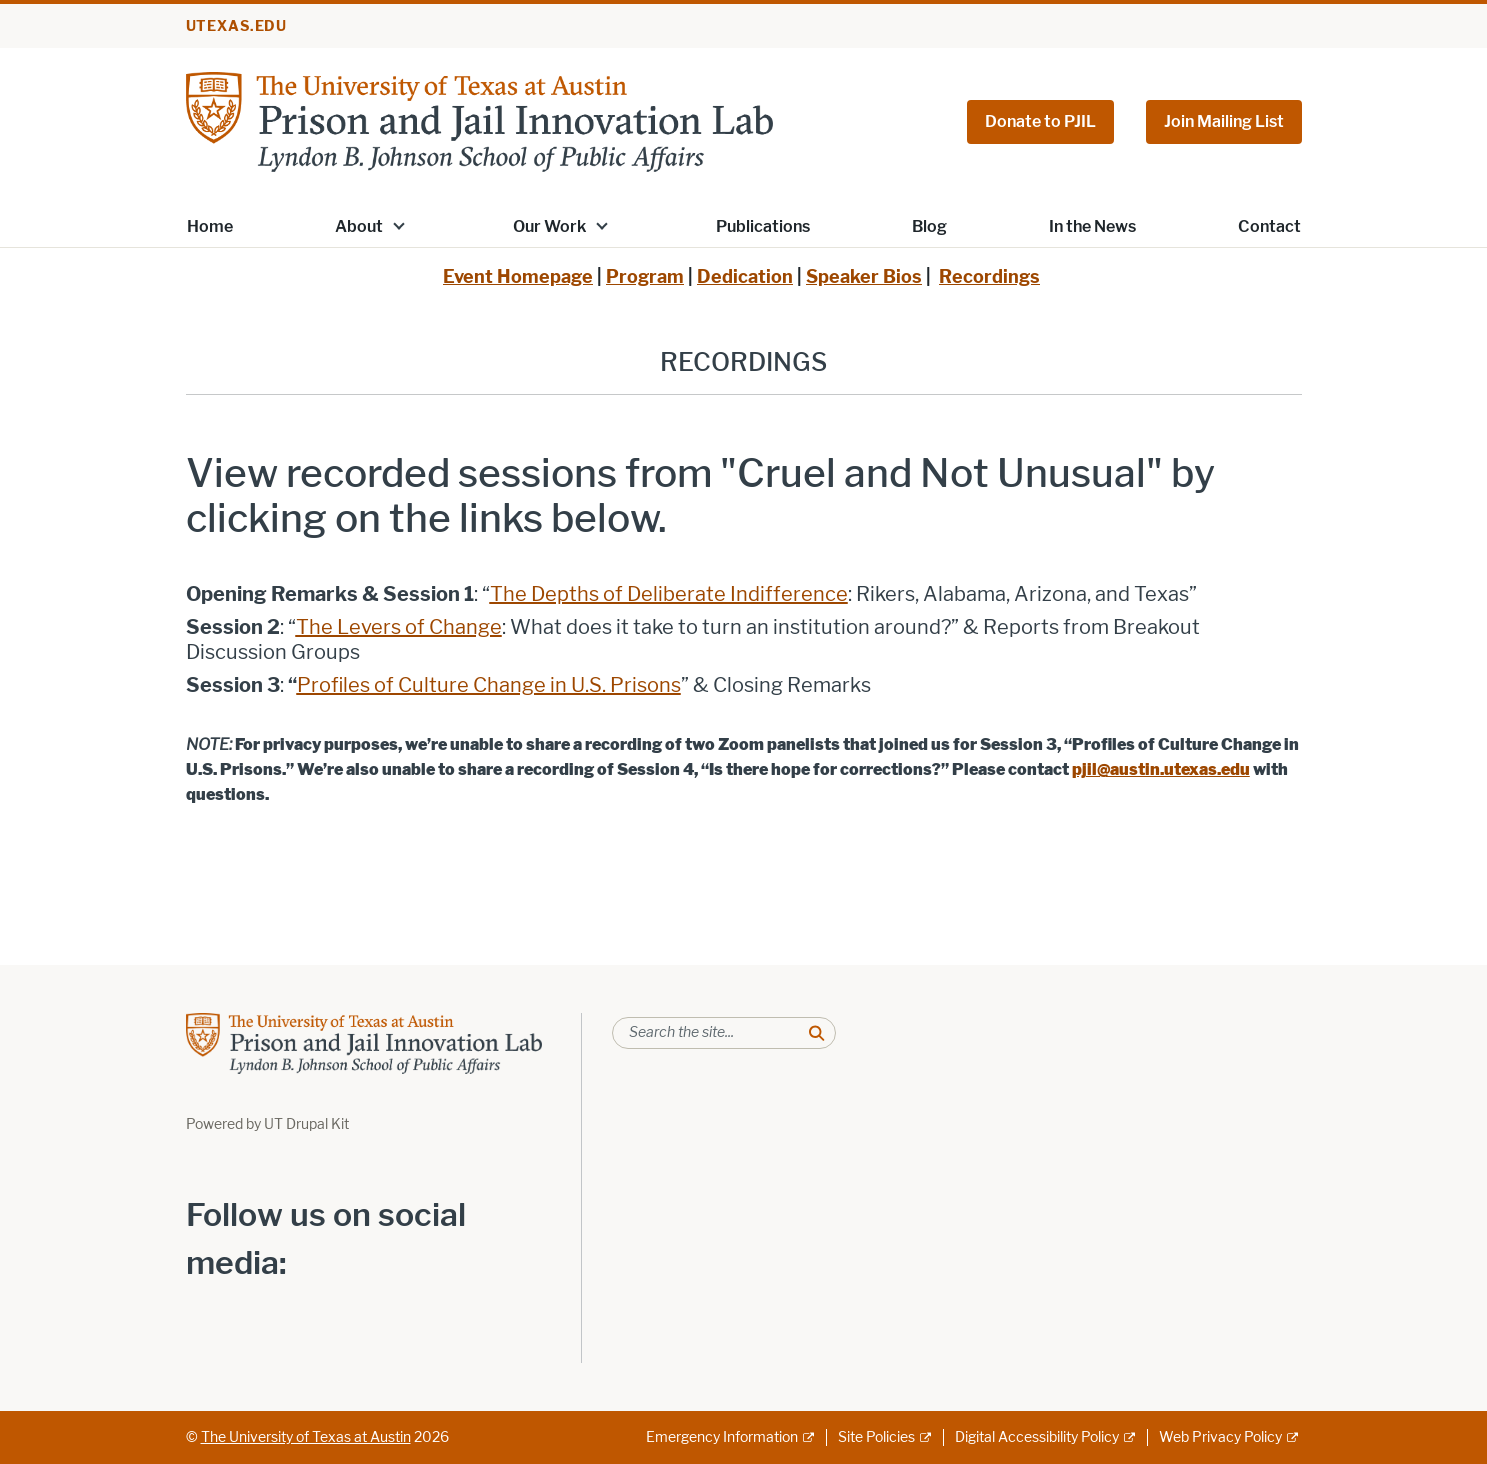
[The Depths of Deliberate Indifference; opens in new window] (669, 594)
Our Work (549, 226)
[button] (398, 225)
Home (210, 226)
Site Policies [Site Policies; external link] (876, 1437)
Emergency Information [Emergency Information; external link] (722, 1437)
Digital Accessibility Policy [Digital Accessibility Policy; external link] (1037, 1437)
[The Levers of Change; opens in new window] (399, 627)
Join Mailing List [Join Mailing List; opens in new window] (1224, 121)
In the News (1092, 226)
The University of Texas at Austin (306, 1437)
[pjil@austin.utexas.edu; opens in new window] (1161, 769)
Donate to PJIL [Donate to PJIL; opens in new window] (1040, 121)
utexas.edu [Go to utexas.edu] (237, 26)
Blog (929, 226)
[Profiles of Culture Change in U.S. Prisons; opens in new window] (489, 685)
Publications (763, 226)
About (359, 226)
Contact (1269, 226)
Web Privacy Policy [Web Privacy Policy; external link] (1220, 1437)
